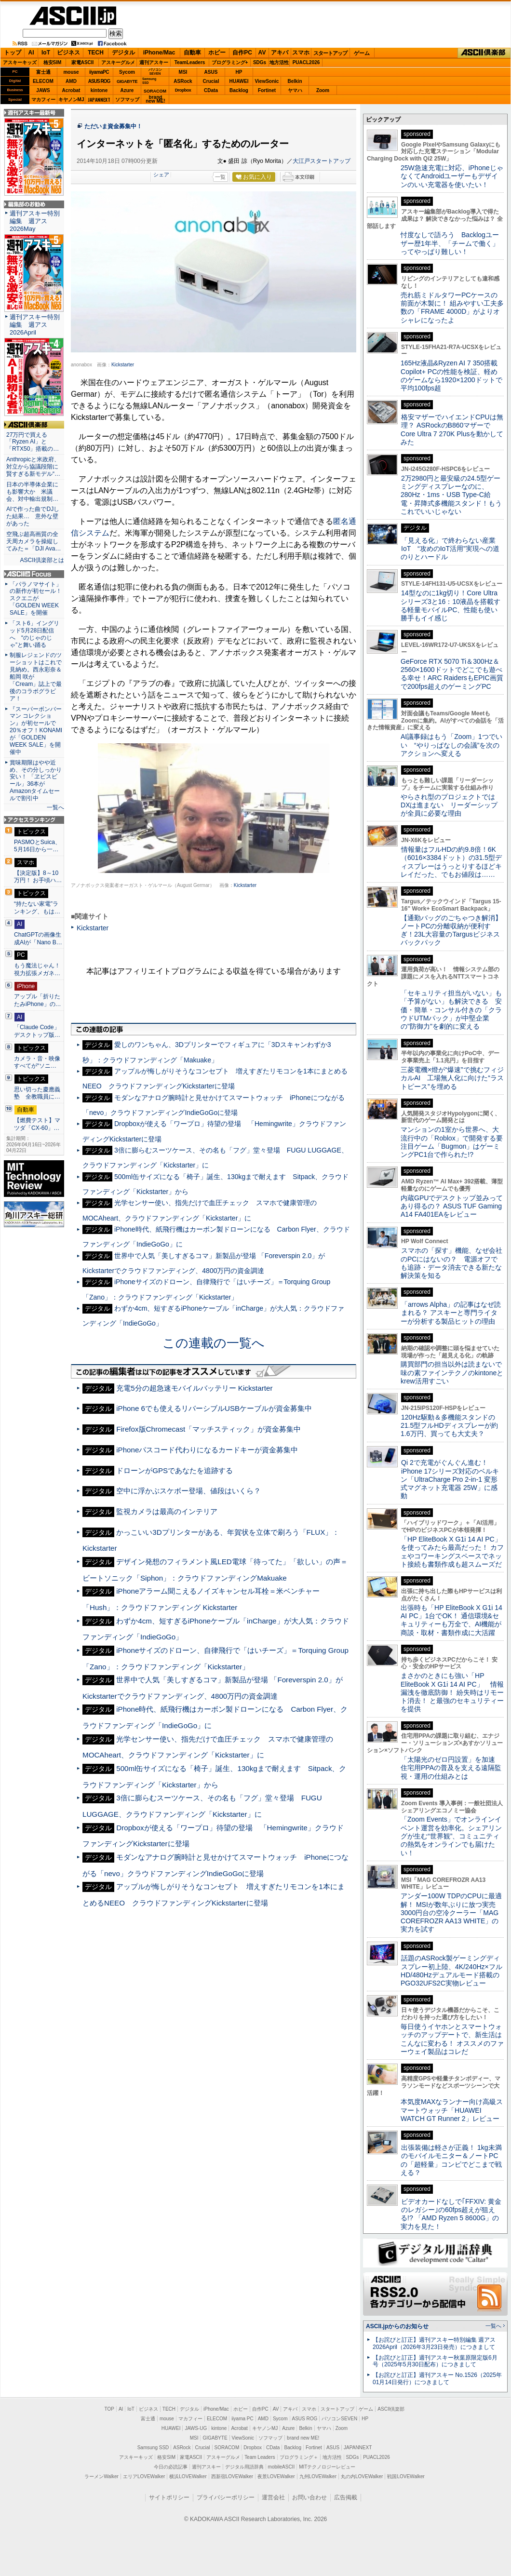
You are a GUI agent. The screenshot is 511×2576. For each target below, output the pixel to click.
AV (262, 52)
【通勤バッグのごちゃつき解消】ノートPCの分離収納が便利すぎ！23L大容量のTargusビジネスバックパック (451, 930)
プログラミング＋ (299, 2457)
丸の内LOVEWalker (362, 2476)
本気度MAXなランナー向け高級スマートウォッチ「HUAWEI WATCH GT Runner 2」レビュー (452, 2110)
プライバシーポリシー (226, 2497)
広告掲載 (345, 2497)
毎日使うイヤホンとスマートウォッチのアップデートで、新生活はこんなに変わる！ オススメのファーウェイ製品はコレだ (452, 2039)
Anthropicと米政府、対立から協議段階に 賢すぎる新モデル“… (34, 466)
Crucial (211, 81)
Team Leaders (259, 2457)
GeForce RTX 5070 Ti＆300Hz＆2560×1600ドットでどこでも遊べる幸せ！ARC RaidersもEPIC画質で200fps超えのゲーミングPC (452, 673)
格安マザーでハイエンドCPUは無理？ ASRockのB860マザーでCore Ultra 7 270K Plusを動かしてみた (452, 429)
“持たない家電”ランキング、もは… (37, 907)
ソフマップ (127, 99)
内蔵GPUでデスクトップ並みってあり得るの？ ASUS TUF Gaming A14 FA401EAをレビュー (452, 1206)
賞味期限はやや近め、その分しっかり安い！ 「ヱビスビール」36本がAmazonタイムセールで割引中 (36, 780)
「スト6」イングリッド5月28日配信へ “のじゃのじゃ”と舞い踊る (34, 634)
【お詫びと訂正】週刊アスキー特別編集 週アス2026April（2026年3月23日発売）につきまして (434, 2343)
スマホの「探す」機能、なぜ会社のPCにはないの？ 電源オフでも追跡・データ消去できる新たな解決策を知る (451, 1263)
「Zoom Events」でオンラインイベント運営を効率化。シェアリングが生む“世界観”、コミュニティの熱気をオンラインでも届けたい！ (451, 1835)
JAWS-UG (196, 2428)
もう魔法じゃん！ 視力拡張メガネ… (37, 969)
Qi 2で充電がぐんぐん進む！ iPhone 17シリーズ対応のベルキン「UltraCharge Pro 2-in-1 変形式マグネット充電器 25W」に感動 (450, 1479)
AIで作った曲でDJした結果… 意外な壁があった (32, 516)
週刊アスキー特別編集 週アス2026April (35, 324)
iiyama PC (242, 2418)
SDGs (259, 62)
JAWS (43, 90)
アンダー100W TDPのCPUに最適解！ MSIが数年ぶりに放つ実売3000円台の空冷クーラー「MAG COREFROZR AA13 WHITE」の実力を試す (451, 1912)
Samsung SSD (153, 2447)
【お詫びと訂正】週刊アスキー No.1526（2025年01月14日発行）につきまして (437, 2379)
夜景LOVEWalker (276, 2476)
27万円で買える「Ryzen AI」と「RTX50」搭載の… (32, 442)
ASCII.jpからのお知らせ (397, 2326)
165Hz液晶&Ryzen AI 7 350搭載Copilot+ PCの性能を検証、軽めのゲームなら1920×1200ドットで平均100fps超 (451, 375)
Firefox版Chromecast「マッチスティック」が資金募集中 (208, 1429)
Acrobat (71, 90)
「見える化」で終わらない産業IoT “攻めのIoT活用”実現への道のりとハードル (450, 549)
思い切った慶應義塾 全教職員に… (37, 1093)
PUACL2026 (306, 62)
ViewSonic (267, 81)
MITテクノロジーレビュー (327, 2466)
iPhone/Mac (159, 52)
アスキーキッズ (20, 62)
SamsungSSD (149, 80)
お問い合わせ (309, 2497)
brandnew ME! (155, 99)
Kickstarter (122, 364)
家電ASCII (82, 62)
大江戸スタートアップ (321, 161)
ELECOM (43, 81)
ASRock (183, 81)
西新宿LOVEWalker (232, 2476)
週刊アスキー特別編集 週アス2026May (35, 221)
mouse (71, 72)
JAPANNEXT (99, 99)
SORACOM (227, 2447)
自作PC (242, 52)
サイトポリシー (169, 2497)
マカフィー (43, 99)
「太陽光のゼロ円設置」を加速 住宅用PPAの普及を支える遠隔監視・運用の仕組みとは (451, 1768)
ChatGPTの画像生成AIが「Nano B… (38, 938)
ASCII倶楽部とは (42, 560)
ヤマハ (295, 90)
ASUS (211, 72)
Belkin (294, 81)
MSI (183, 72)
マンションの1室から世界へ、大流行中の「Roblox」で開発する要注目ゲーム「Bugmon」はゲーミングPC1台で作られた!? (452, 1142)
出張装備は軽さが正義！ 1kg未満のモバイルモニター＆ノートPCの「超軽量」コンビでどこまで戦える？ (451, 2160)
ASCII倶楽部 (484, 53)
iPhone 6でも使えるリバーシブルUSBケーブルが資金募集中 (214, 1408)
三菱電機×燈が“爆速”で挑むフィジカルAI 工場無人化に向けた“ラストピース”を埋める (452, 1078)
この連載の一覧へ (213, 1343)
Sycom (127, 72)
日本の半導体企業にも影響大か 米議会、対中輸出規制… (32, 491)
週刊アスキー (153, 62)
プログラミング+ (230, 62)
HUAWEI (239, 81)
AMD (71, 81)
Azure (127, 90)
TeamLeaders (190, 62)
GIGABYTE (127, 81)
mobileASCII (281, 2466)
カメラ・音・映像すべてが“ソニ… (37, 1062)
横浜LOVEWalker (187, 2476)
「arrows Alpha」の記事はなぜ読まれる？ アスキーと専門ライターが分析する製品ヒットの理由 (451, 1313)
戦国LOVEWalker (405, 2476)
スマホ (300, 52)
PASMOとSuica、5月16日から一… (37, 846)
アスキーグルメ (118, 62)
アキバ (279, 52)
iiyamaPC (99, 72)
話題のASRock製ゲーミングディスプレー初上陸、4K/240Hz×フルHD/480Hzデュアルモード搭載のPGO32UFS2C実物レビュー (451, 1970)
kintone (99, 90)
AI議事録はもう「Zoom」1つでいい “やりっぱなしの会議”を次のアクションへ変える (451, 745)
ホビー (217, 52)
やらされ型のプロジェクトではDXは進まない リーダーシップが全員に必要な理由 (449, 805)
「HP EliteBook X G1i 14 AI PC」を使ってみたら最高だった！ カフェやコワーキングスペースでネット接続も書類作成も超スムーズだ (452, 1551)
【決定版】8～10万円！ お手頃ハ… (38, 877)
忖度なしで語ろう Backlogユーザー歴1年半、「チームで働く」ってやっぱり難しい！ (450, 243)
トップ (12, 52)
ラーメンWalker (101, 2476)
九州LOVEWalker (317, 2476)
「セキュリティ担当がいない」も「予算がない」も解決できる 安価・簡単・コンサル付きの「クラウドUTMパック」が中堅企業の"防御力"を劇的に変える (451, 1009)
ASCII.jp (72, 15)
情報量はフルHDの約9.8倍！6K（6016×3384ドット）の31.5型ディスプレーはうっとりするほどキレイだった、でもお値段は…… (451, 861)
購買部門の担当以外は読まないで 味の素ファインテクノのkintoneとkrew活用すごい (455, 1372)
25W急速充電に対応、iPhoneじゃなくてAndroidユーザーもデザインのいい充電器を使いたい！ (452, 176)
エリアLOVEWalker (144, 2476)
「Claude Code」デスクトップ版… (37, 1031)
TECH (96, 52)
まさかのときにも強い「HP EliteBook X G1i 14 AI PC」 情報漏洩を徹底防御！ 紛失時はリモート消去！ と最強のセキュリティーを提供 (452, 1692)
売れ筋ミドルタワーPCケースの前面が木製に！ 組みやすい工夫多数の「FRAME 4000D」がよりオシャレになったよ (452, 307)
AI (31, 52)
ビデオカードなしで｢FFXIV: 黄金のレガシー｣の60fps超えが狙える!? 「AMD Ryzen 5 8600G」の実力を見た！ (451, 2214)
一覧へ (55, 807)
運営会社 (273, 2497)
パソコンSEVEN (155, 71)
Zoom (322, 90)
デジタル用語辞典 (244, 2466)
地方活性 (279, 62)
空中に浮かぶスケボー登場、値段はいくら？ (188, 1491)
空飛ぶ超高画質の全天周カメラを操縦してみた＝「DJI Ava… (33, 541)
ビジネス (68, 52)
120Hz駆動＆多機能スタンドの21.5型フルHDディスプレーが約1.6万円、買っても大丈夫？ (449, 1425)
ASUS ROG (99, 81)
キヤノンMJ (71, 99)
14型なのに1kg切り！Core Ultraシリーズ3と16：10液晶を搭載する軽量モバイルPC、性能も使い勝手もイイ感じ (450, 605)
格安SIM (52, 62)
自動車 (192, 52)
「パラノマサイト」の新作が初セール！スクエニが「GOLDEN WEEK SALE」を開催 (36, 599)
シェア (161, 174)
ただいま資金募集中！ (113, 126)
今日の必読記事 (171, 2466)
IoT (45, 52)
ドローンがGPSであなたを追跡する (174, 1470)
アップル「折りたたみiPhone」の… (37, 1000)
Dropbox (183, 90)
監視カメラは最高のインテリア (166, 1511)
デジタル (123, 52)
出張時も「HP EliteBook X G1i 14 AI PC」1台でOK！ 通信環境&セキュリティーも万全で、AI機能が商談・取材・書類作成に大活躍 (451, 1620)
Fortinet (267, 90)
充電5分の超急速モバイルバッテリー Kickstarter (194, 1388)
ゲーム (362, 53)
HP (239, 72)
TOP (109, 2409)
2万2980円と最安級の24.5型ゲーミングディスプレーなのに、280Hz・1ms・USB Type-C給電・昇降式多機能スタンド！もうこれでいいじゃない (451, 494)
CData (211, 90)
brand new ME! (303, 2438)
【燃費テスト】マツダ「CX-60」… (37, 1124)
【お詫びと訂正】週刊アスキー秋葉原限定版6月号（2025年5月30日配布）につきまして (435, 2361)
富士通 (43, 72)
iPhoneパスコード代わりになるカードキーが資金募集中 (207, 1450)
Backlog (238, 90)
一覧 (220, 177)
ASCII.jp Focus (34, 574)
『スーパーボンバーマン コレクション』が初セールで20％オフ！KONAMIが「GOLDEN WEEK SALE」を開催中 (36, 730)
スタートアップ (330, 53)
